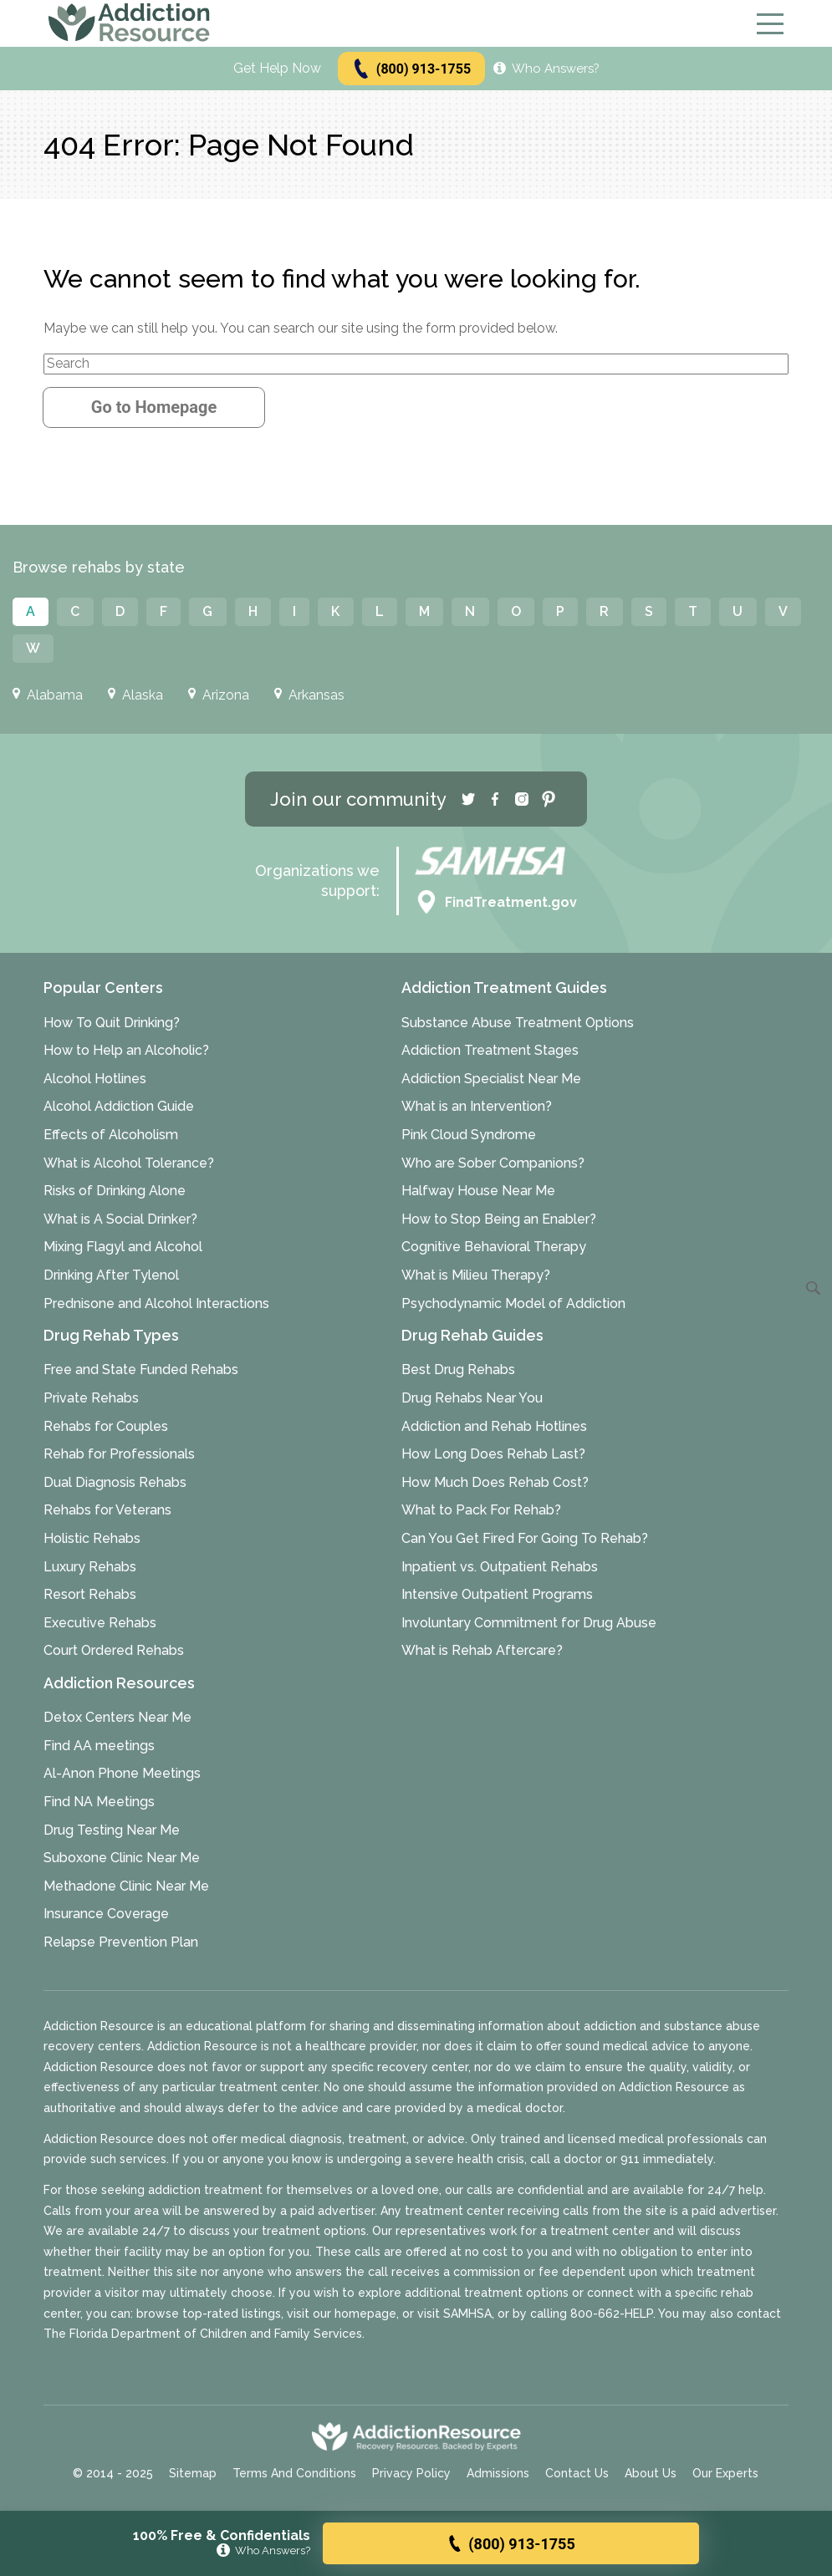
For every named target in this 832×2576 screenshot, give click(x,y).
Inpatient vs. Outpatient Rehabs (499, 1567)
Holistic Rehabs (91, 1538)
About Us (650, 2473)
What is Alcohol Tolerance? (128, 1163)
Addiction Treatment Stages (490, 1050)
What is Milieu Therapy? (475, 1275)
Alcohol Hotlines (94, 1079)
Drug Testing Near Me (111, 1830)
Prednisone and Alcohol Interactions (156, 1303)
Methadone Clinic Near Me (126, 1886)
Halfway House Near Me (478, 1191)
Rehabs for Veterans (107, 1510)
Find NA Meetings (99, 1802)
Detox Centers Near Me (117, 1717)
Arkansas (309, 695)
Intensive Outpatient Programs (497, 1594)
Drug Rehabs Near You (472, 1398)
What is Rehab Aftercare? (482, 1650)
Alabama (48, 695)
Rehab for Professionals (119, 1454)
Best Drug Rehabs (458, 1369)
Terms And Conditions (294, 2473)
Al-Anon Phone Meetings (122, 1773)
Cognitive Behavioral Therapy (493, 1247)
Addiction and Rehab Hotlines (494, 1426)
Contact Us (577, 2473)
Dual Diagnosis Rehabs (114, 1482)
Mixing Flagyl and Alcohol (122, 1247)
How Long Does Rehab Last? (493, 1454)
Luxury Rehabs (89, 1567)
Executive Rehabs (99, 1623)
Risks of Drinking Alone (114, 1191)
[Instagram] (521, 799)
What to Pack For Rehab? (481, 1510)
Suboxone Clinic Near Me (121, 1858)
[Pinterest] (548, 799)
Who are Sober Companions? (492, 1163)
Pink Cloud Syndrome (468, 1135)
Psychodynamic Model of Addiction (513, 1303)
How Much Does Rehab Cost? (495, 1482)
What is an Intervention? (476, 1106)
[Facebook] (495, 799)
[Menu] (770, 24)
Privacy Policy (411, 2473)
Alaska (135, 695)
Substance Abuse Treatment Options (517, 1023)
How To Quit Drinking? (111, 1023)
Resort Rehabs (89, 1594)
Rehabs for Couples (105, 1426)
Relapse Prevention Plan (120, 1942)
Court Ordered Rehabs (113, 1650)
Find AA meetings (99, 1746)
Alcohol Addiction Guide (118, 1106)
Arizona (218, 695)
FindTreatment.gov (496, 903)
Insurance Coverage (106, 1914)
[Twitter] (468, 799)
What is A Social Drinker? (120, 1219)
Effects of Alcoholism (110, 1135)
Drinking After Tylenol (111, 1275)
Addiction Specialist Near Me (491, 1079)
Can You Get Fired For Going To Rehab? (524, 1538)
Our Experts (725, 2473)
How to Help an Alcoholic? (126, 1050)
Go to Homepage (154, 407)
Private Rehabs (91, 1398)
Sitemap (193, 2473)
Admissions (498, 2473)
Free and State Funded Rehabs (140, 1369)
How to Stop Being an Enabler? (498, 1219)
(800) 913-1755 (411, 69)
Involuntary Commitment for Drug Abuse (528, 1623)
